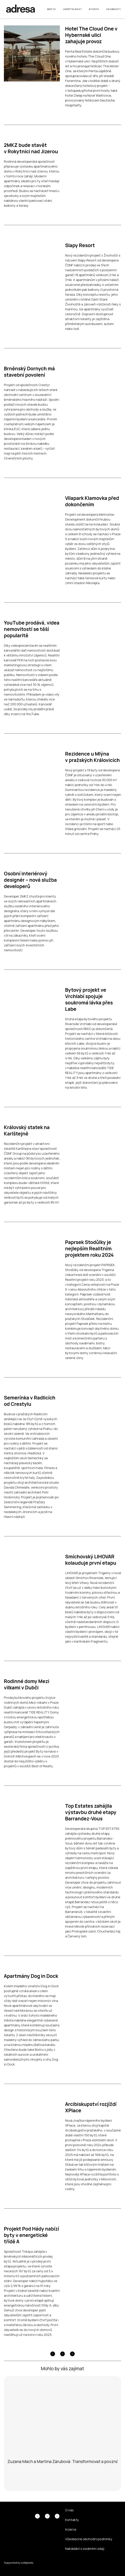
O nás (69, 2513)
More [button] (97, 9)
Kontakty (72, 2523)
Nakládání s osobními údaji (84, 2552)
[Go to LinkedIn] (57, 2519)
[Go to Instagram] (47, 2519)
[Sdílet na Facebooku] (52, 2357)
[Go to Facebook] (37, 2519)
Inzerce (70, 2532)
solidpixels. (27, 2566)
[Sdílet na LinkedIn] (72, 2357)
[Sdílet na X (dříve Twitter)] (62, 2357)
